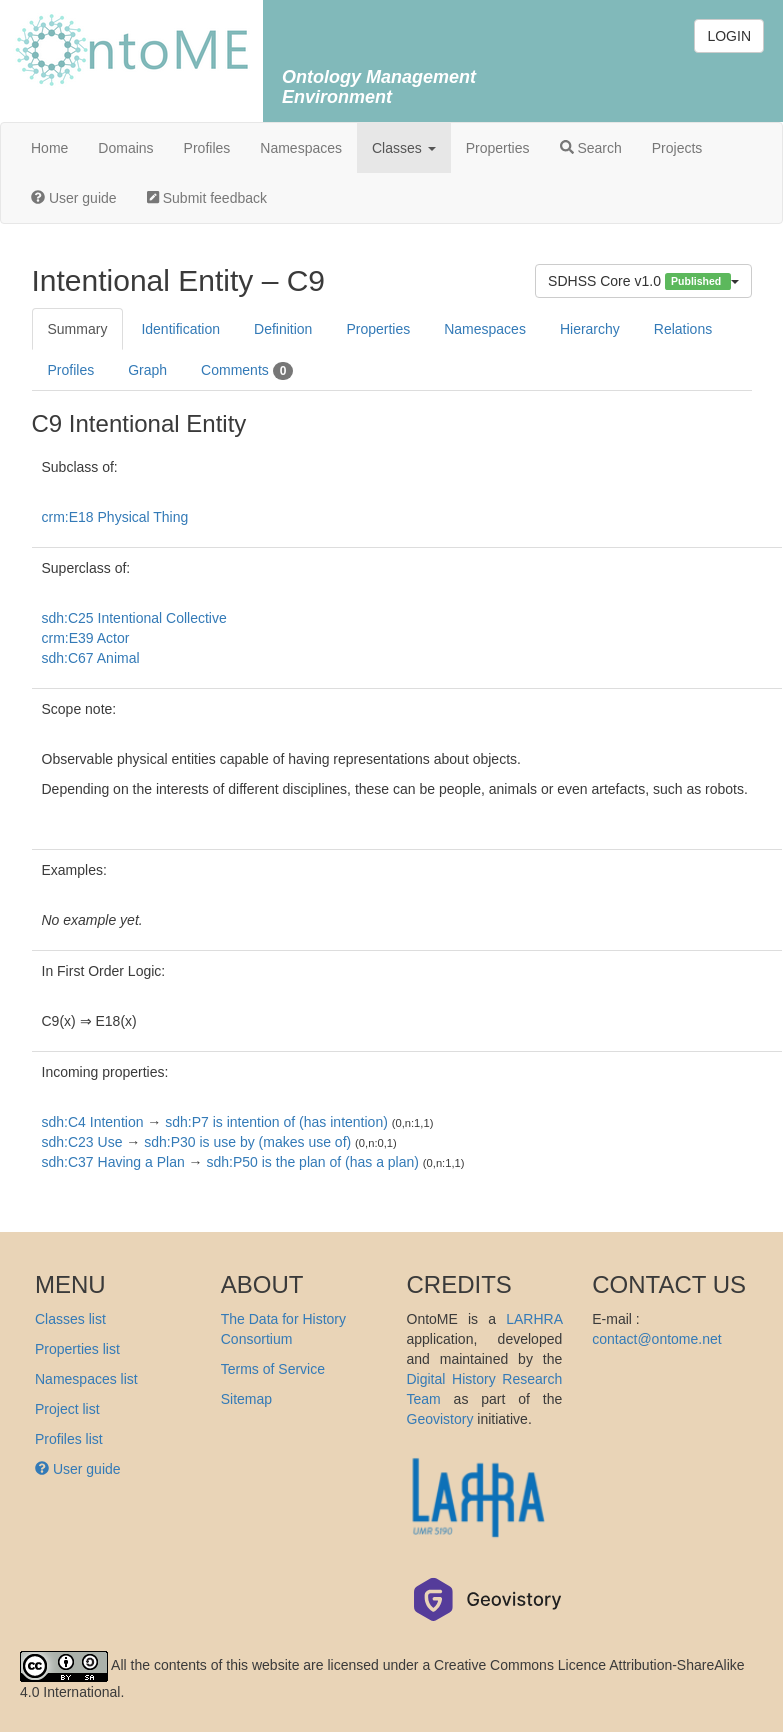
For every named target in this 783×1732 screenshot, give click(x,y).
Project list (67, 1409)
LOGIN (729, 36)
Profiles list (69, 1439)
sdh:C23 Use (82, 1142)
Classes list (70, 1319)
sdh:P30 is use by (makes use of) (247, 1142)
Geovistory (440, 1419)
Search (591, 148)
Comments (247, 371)
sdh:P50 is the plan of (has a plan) (312, 1162)
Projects (677, 148)
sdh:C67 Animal (91, 658)
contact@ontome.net (656, 1339)
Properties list (77, 1349)
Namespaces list (86, 1379)
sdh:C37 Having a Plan (113, 1162)
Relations (683, 329)
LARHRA (534, 1319)
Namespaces (301, 148)
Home (49, 148)
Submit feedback (207, 198)
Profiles (207, 148)
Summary (78, 329)
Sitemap (246, 1399)
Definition (283, 329)
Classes (404, 148)
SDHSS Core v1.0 (643, 281)
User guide (74, 198)
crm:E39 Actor (86, 638)
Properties (498, 148)
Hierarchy (590, 329)
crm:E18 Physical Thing (115, 517)
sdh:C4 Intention (93, 1122)
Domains (125, 148)
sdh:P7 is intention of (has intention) (276, 1122)
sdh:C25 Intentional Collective (134, 618)
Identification (180, 329)
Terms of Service (273, 1369)
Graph (147, 370)
